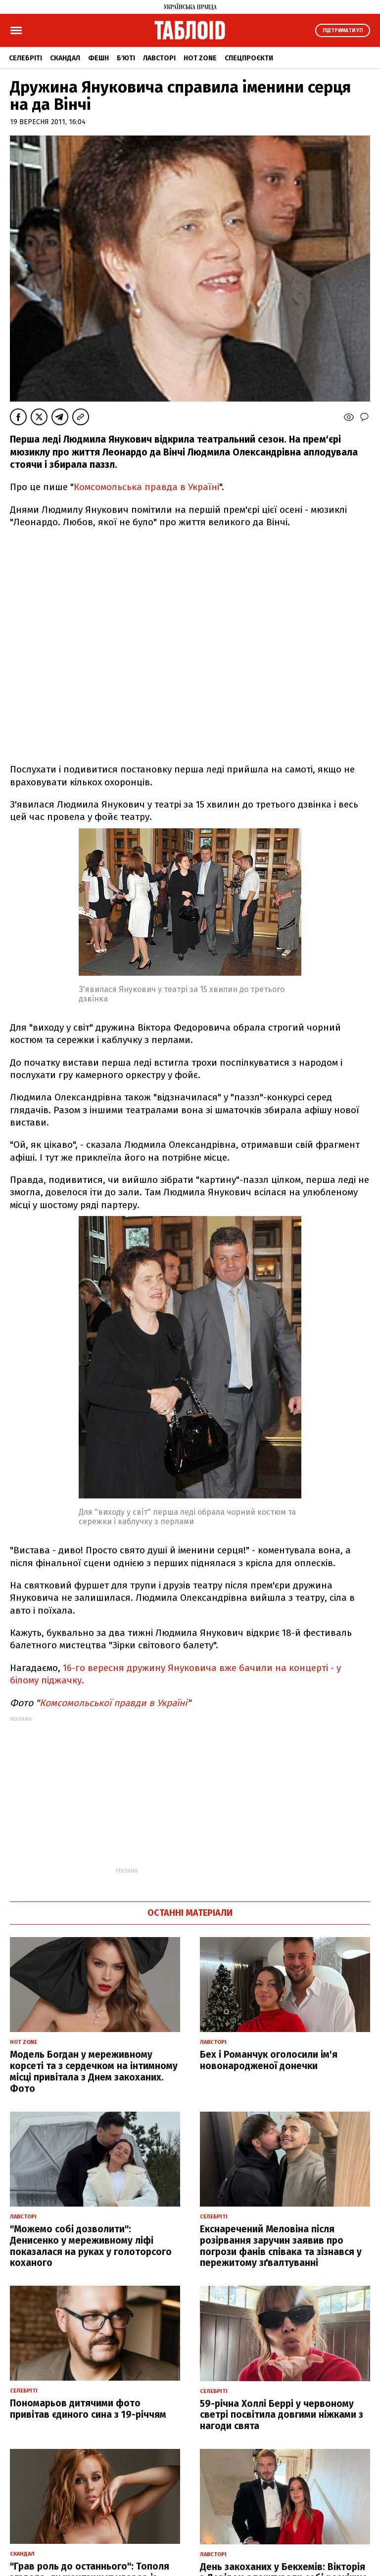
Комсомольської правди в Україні (113, 1703)
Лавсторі (159, 58)
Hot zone (200, 58)
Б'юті (126, 58)
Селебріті (25, 58)
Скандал (65, 58)
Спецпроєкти (249, 58)
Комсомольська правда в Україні (146, 487)
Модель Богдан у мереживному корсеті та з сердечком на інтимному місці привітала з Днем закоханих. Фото (94, 2071)
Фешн (98, 58)
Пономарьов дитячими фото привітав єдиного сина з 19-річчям (88, 2408)
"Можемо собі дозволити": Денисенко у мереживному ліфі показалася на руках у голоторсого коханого (91, 2245)
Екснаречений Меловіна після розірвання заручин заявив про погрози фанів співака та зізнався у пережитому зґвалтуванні (281, 2245)
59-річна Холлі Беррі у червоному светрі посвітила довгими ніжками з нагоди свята (281, 2415)
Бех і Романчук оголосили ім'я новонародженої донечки (268, 2060)
